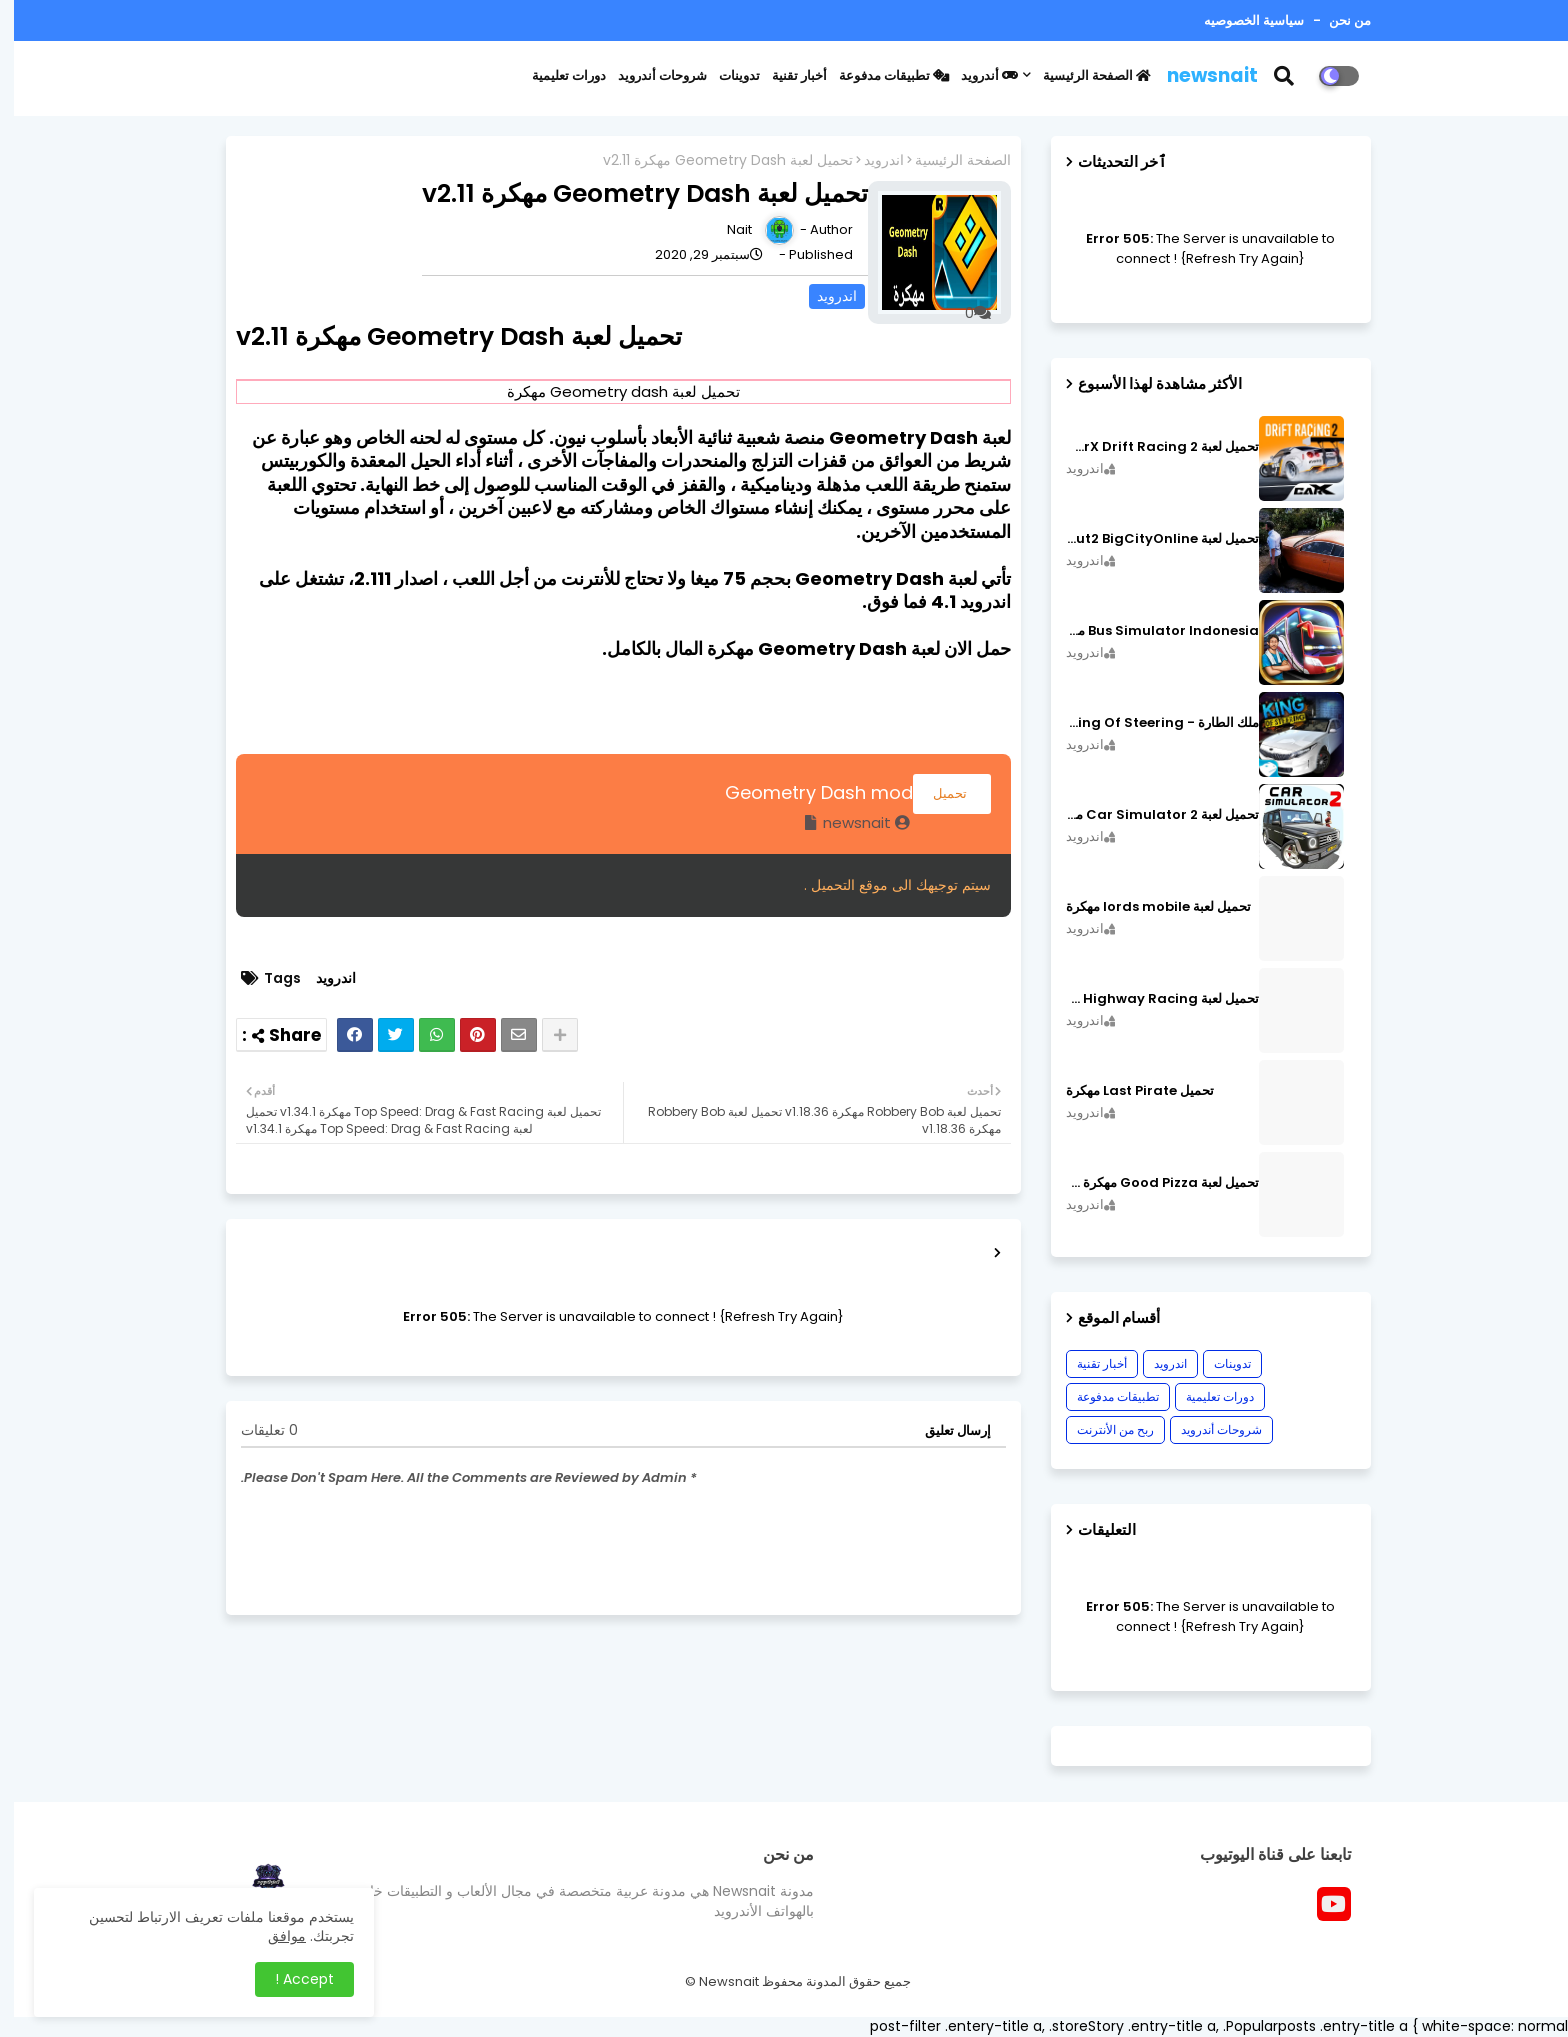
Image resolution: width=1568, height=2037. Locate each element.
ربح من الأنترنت (1101, 1429)
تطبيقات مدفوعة (880, 75)
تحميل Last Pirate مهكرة (1126, 1091)
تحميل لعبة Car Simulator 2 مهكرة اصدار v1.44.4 (1148, 815)
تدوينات (725, 75)
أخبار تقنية (785, 75)
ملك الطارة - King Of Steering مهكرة (1148, 723)
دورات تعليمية (555, 75)
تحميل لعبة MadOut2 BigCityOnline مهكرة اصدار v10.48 (1148, 539)
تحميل (938, 793)
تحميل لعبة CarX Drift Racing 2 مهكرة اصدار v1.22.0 (1148, 447)
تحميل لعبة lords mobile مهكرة (1144, 907)
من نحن (1334, 20)
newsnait (1198, 75)
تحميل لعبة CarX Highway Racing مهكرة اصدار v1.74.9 (1148, 999)
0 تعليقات (255, 1430)
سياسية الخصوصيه (1240, 20)
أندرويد (975, 75)
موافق (273, 1936)
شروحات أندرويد (648, 75)
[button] (1282, 76)
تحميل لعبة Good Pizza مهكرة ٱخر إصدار (1148, 1183)
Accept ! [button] (290, 1979)
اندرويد (870, 160)
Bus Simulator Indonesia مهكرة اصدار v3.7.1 (1148, 631)
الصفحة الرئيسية (1083, 75)
